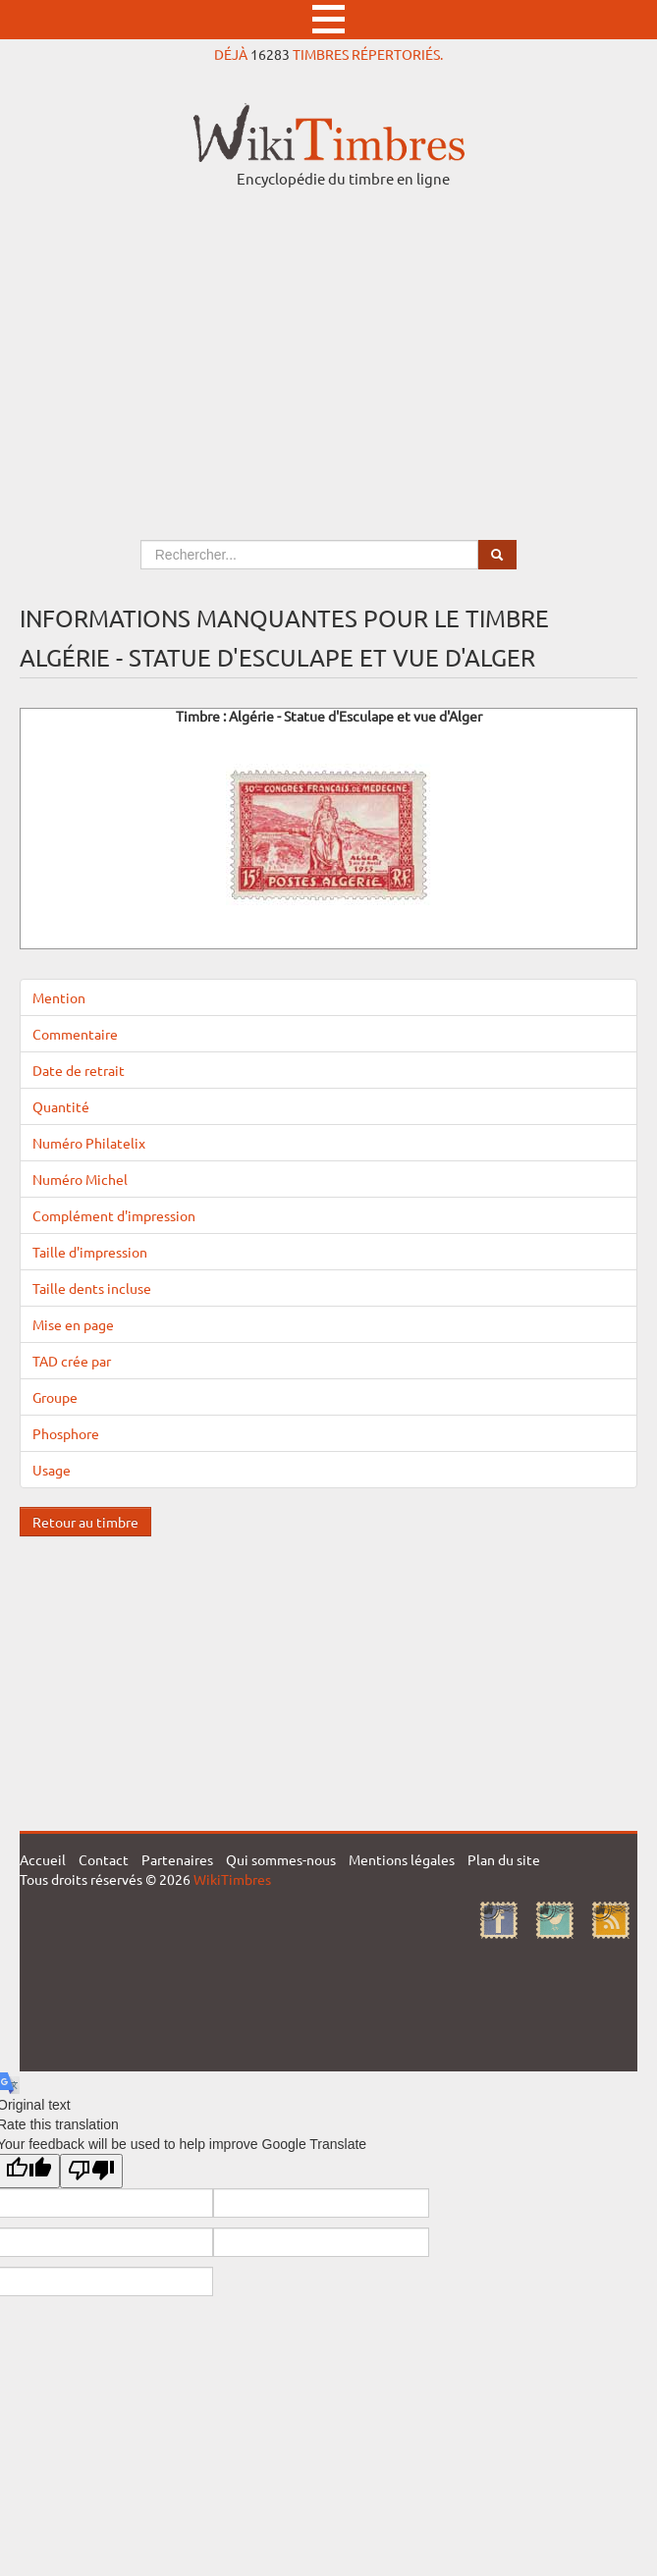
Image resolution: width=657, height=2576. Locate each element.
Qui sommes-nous (281, 1859)
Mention (58, 997)
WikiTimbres (232, 1879)
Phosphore (65, 1433)
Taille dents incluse (91, 1288)
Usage (51, 1469)
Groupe (55, 1397)
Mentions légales (402, 1859)
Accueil (43, 1859)
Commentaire (75, 1034)
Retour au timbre (85, 1521)
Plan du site (503, 1859)
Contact (104, 1859)
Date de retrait (78, 1070)
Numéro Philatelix (88, 1143)
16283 (270, 54)
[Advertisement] (328, 345)
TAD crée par (71, 1360)
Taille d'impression (89, 1252)
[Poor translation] (91, 2171)
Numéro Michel (80, 1179)
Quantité (60, 1106)
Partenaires (177, 1859)
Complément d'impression (113, 1215)
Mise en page (73, 1324)
